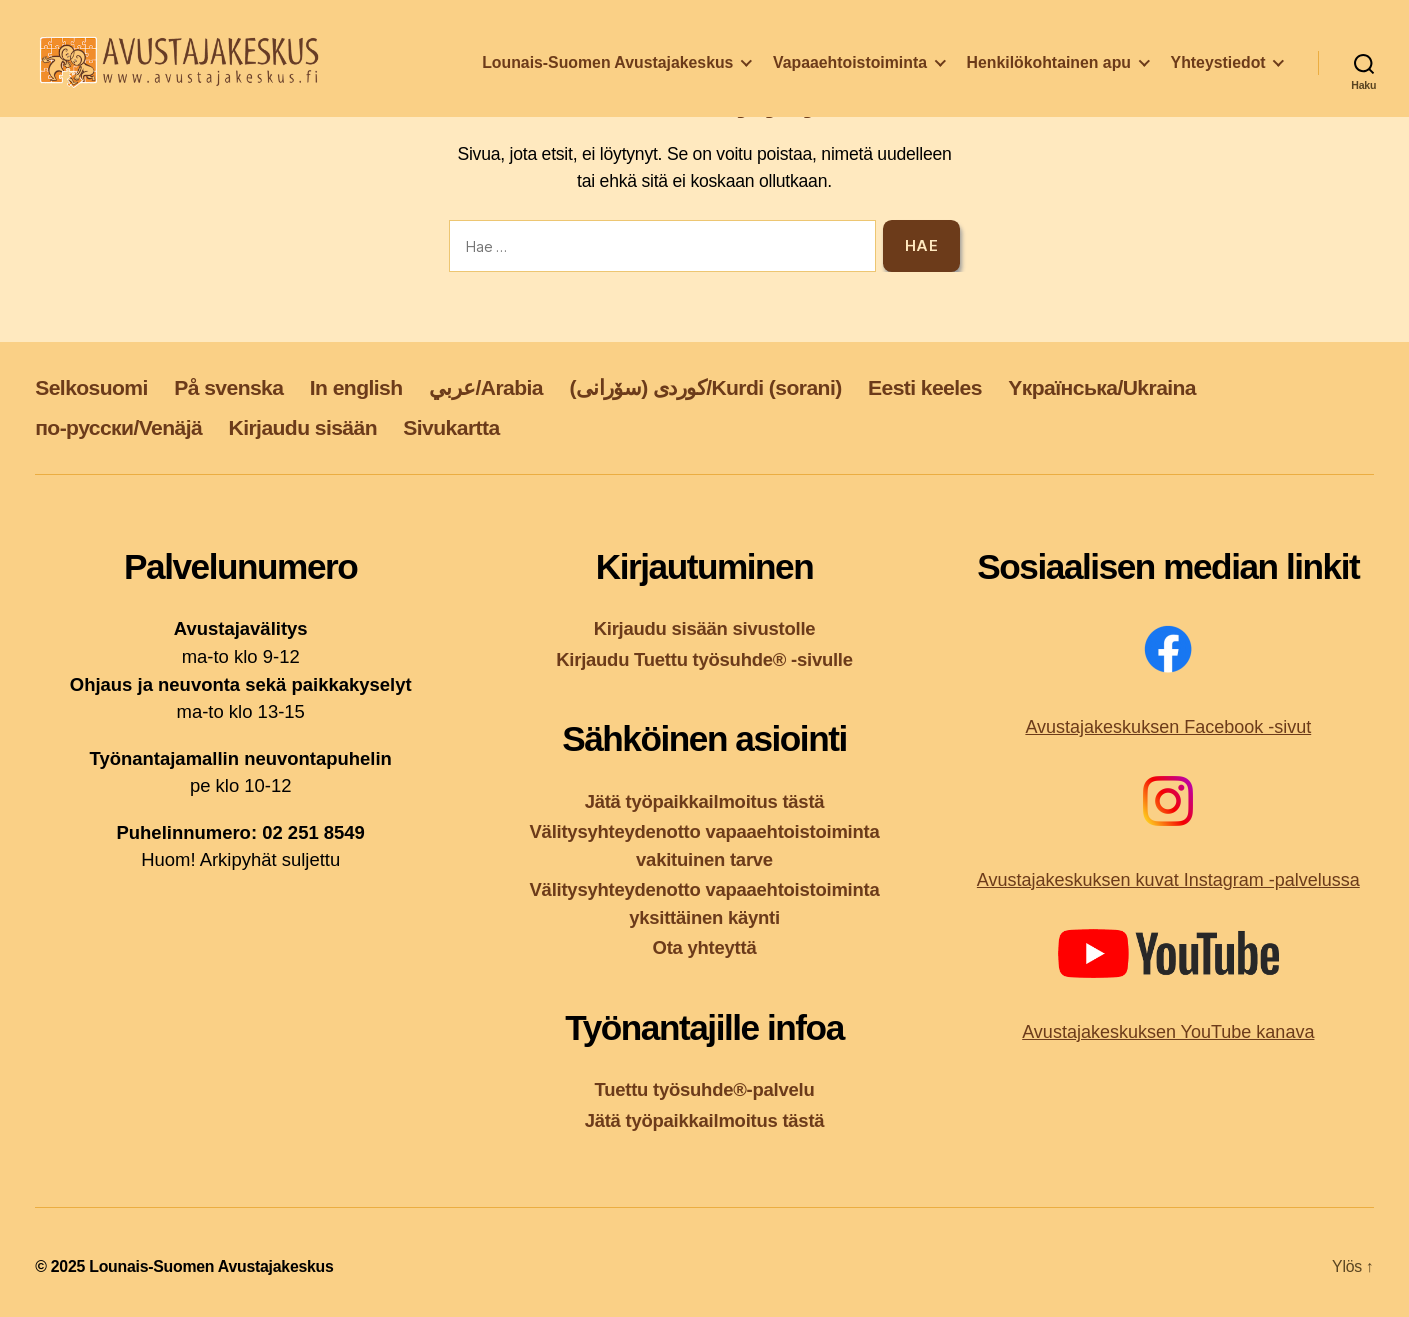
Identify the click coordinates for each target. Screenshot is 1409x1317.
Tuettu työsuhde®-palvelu (705, 1089)
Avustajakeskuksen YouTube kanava (1168, 1032)
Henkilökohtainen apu (1049, 73)
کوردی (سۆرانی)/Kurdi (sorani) (705, 387)
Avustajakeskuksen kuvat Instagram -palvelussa (1168, 880)
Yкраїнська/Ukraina (1102, 387)
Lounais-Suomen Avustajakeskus (607, 73)
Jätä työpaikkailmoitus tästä (705, 801)
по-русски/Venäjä (118, 427)
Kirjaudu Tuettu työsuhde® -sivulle (704, 659)
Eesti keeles (925, 387)
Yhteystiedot (1218, 73)
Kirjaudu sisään (303, 427)
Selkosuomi (91, 387)
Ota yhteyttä (705, 947)
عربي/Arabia (486, 387)
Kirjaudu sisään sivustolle (705, 628)
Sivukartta (451, 427)
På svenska (228, 387)
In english (356, 387)
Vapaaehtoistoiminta (850, 73)
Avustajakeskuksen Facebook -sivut (1168, 727)
